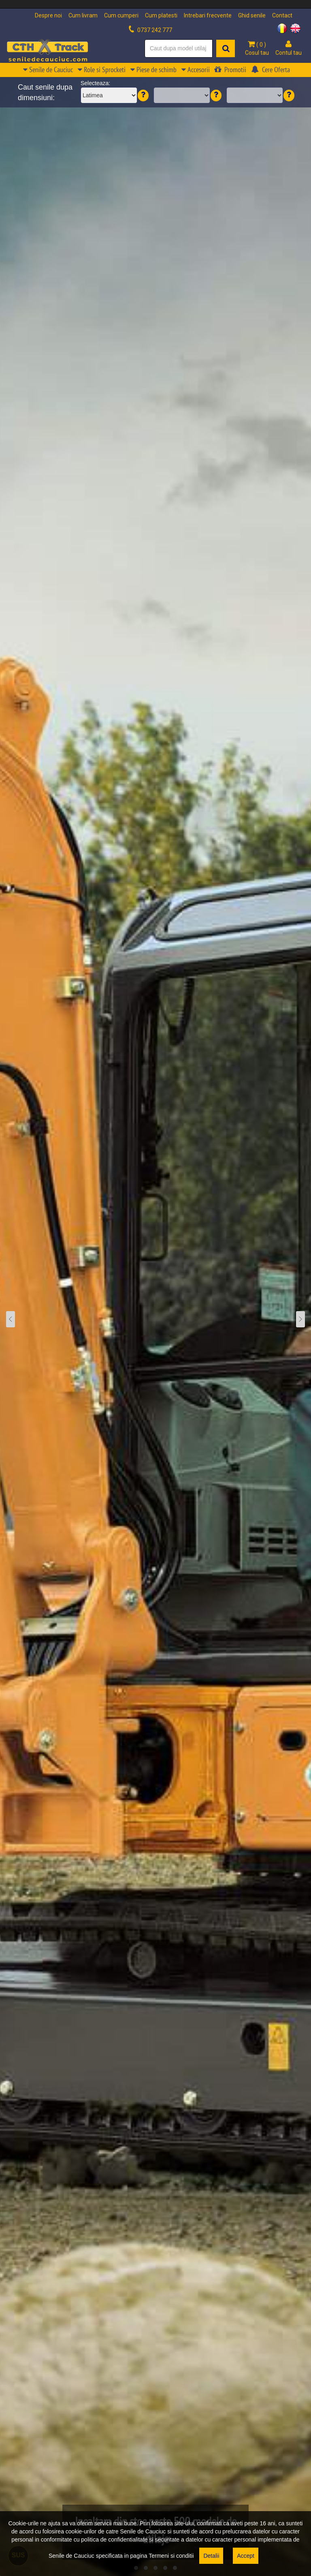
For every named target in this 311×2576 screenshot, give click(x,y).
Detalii (211, 2555)
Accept (245, 2555)
